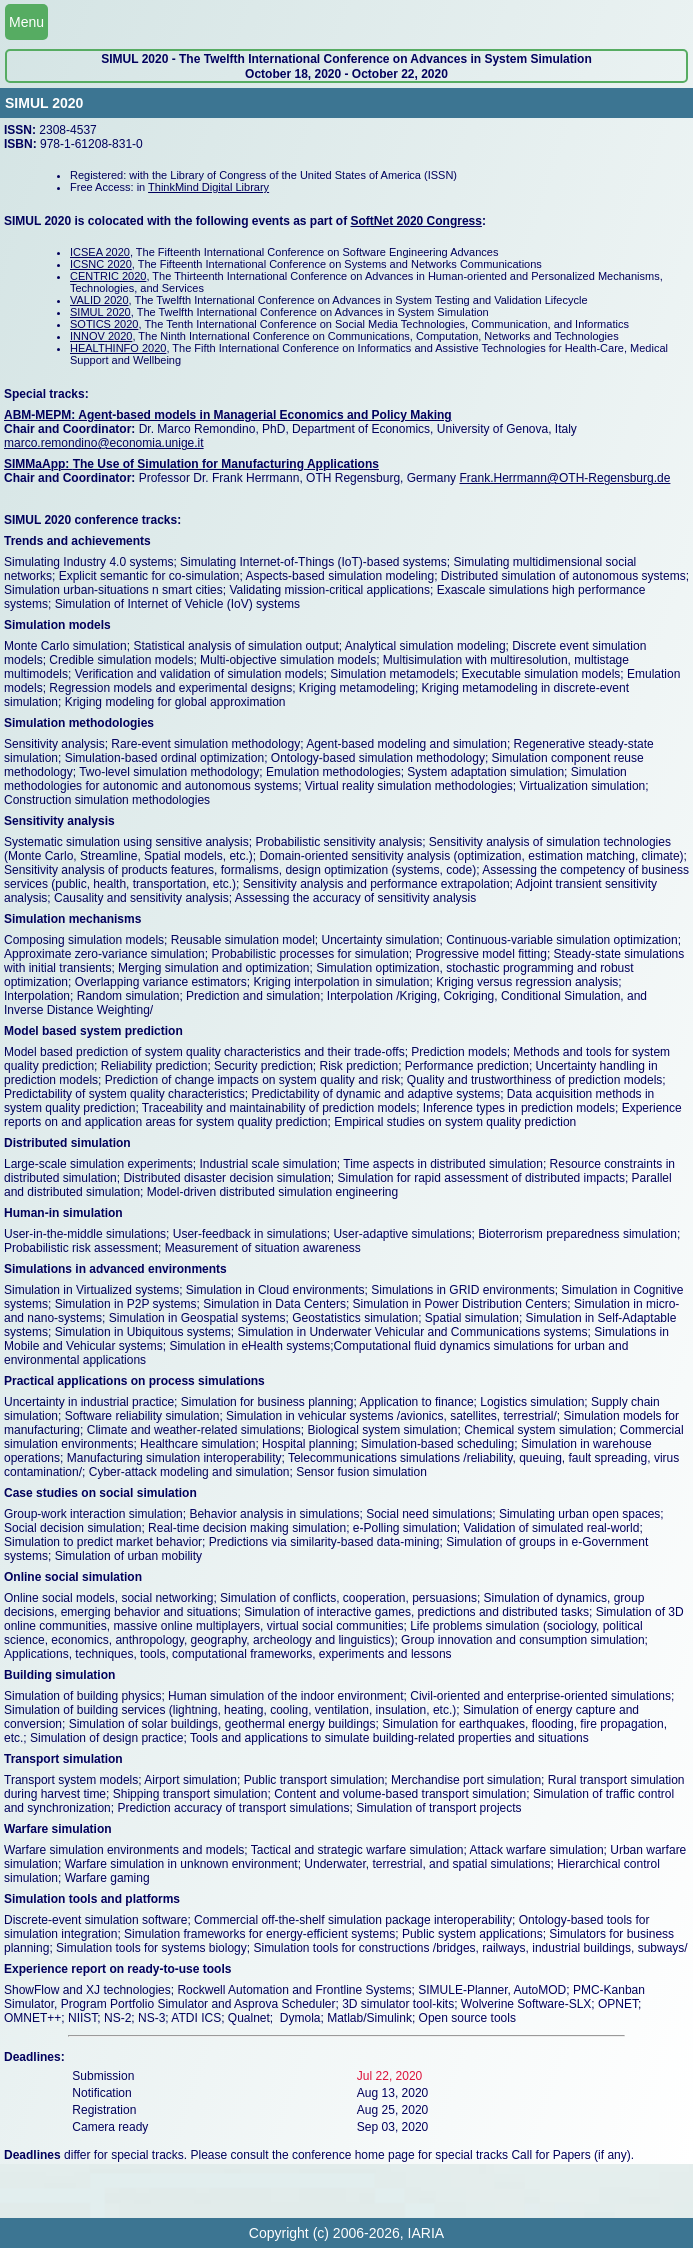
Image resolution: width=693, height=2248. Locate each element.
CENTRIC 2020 (108, 276)
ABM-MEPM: (41, 415)
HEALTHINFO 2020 (118, 348)
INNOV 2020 (101, 336)
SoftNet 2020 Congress (416, 221)
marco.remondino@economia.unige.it (104, 443)
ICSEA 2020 (100, 252)
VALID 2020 (99, 300)
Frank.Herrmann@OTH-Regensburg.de (564, 478)
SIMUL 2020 (100, 312)
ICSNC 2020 (101, 264)
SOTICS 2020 (104, 324)
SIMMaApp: (38, 464)
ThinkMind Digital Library (208, 187)
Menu (26, 22)
